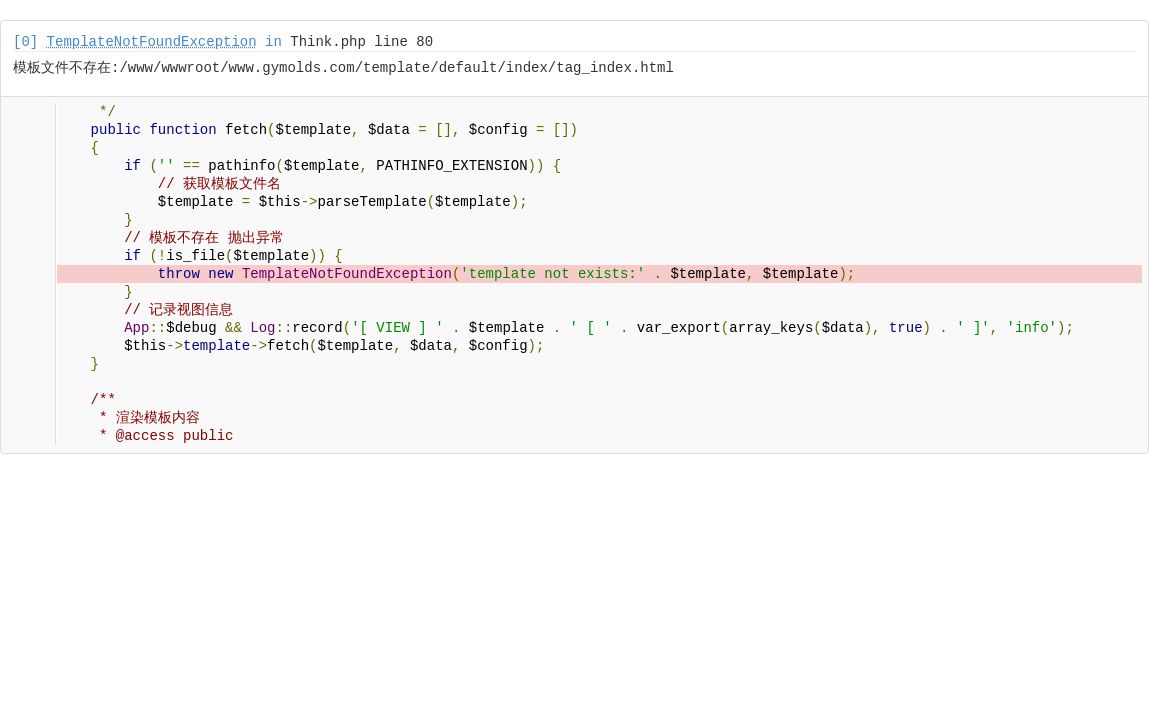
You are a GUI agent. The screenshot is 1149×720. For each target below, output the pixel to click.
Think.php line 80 (361, 42)
